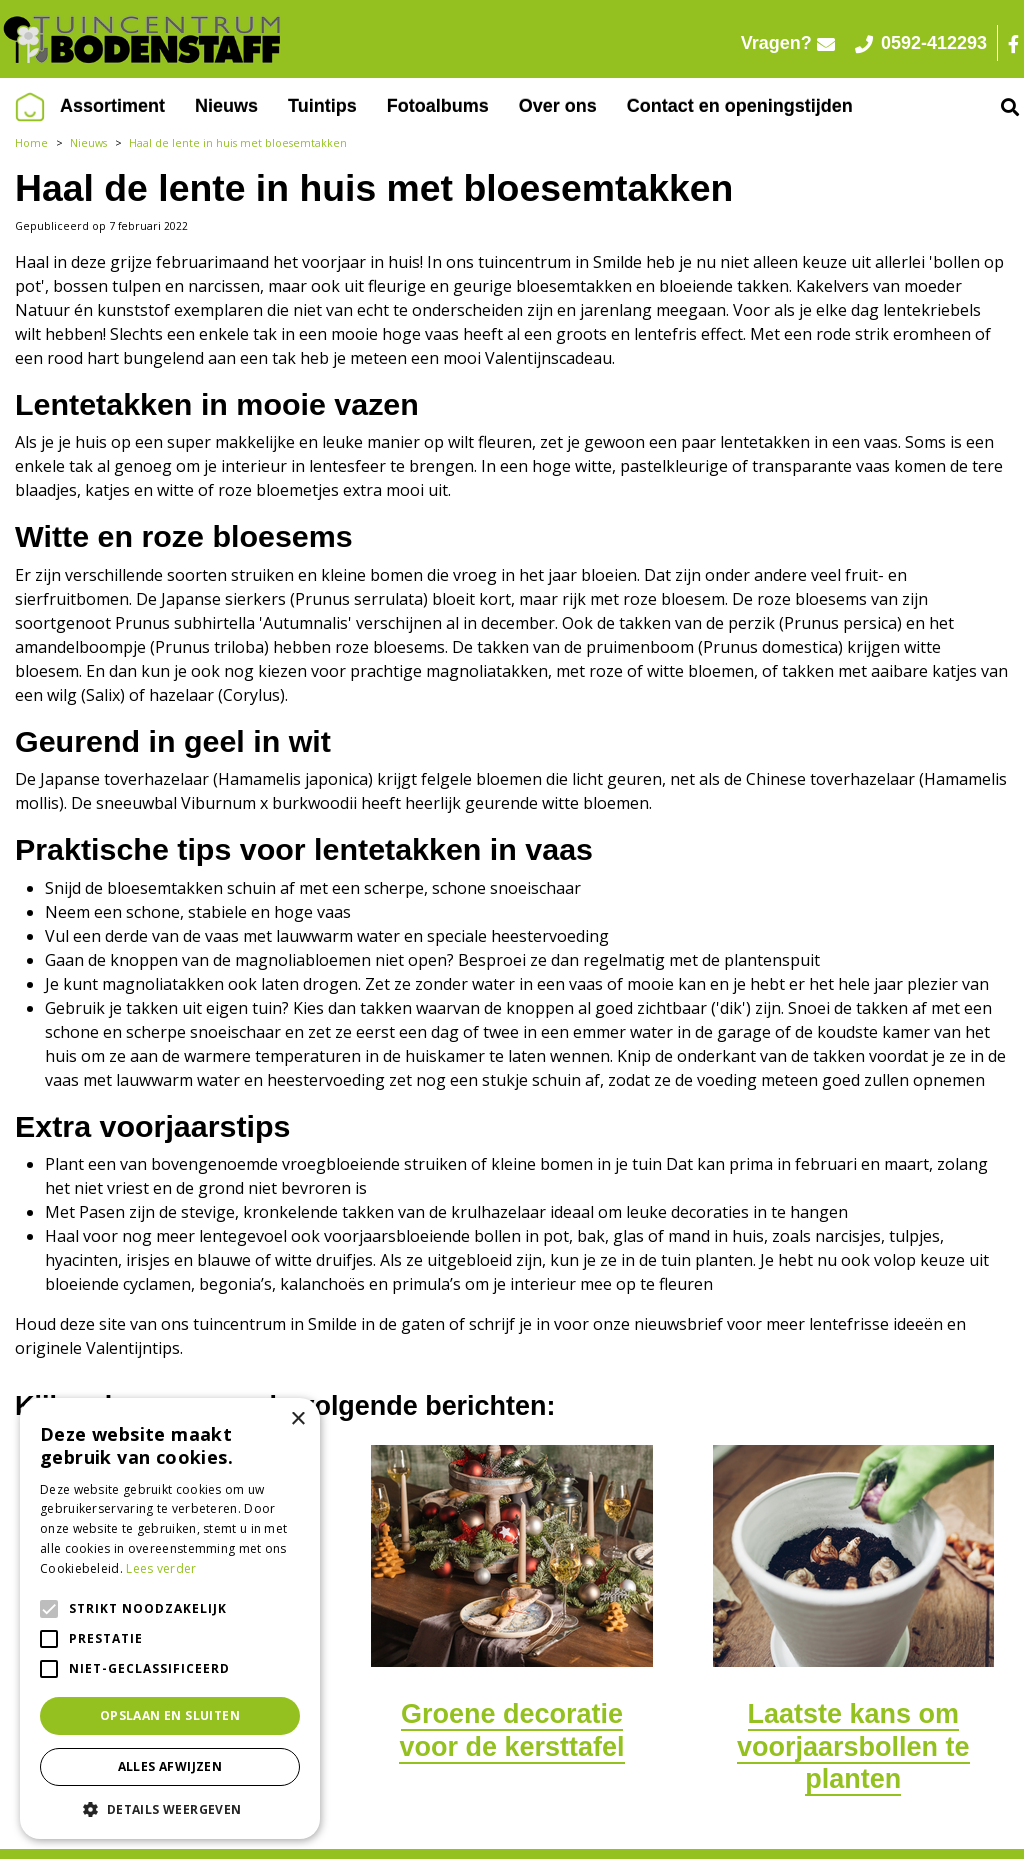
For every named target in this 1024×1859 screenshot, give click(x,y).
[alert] (170, 1618)
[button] (170, 1809)
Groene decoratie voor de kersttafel (511, 1730)
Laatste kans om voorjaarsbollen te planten (853, 1746)
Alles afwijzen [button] (170, 1766)
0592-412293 (921, 43)
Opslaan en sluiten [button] (170, 1715)
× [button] (297, 1419)
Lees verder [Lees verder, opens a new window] (161, 1568)
